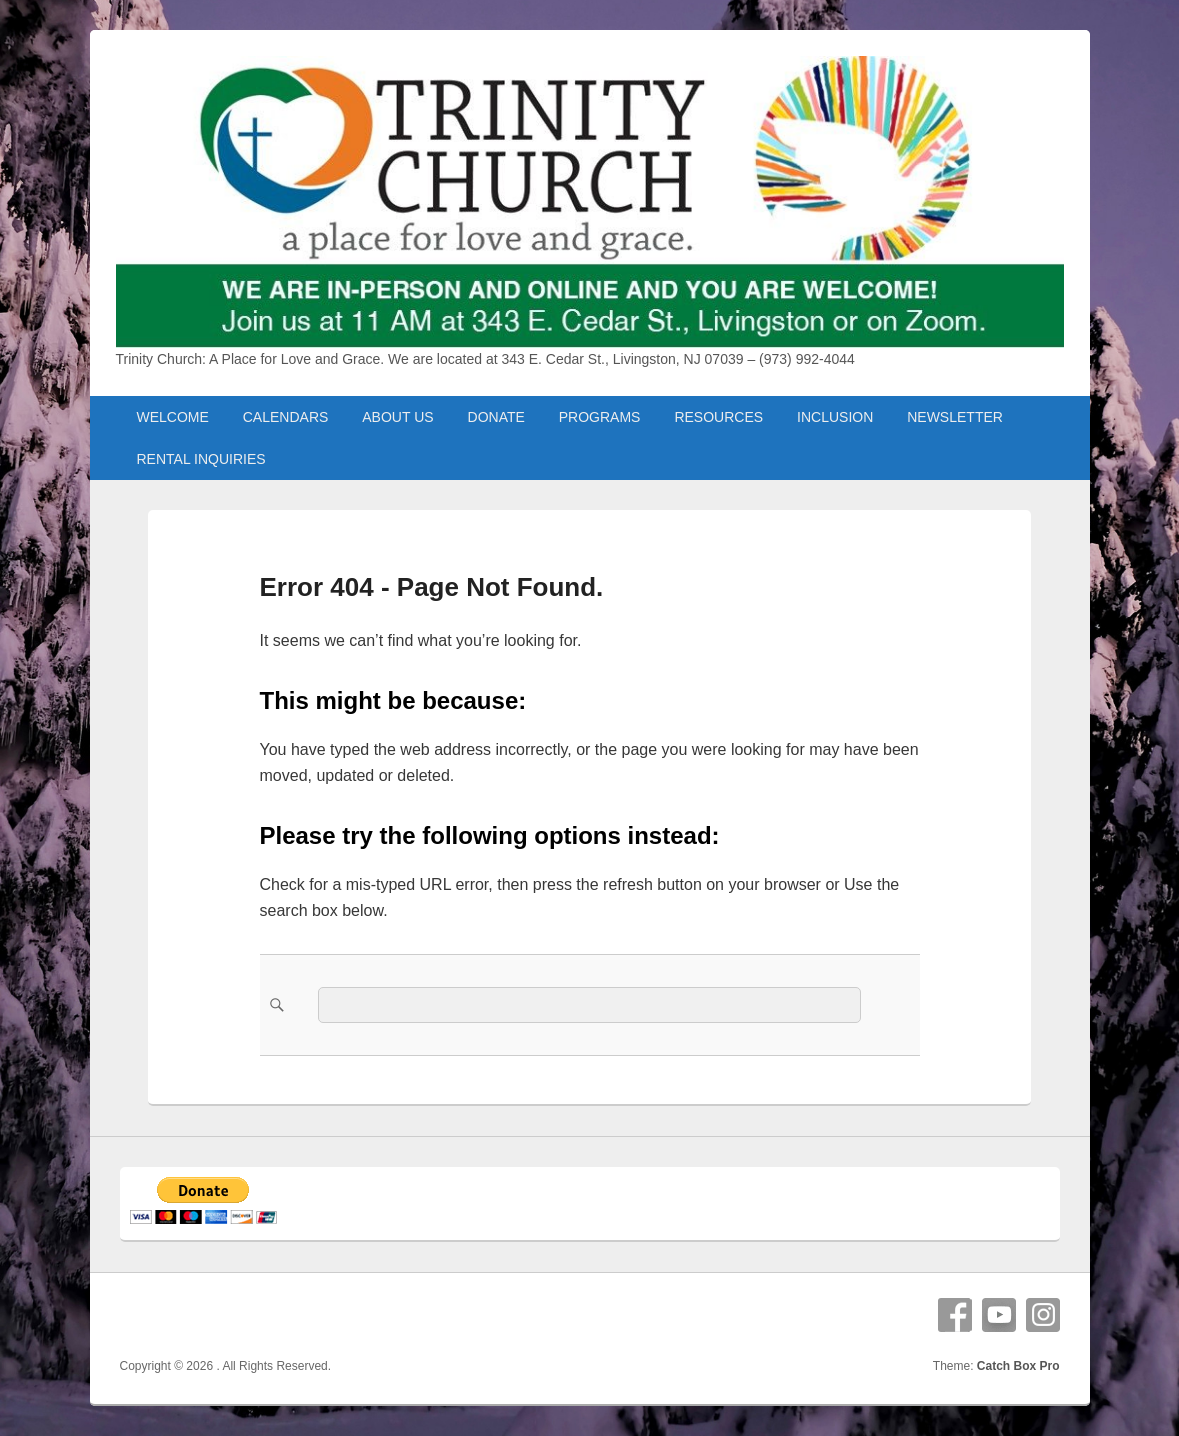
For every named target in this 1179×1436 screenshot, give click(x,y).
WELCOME (172, 417)
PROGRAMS (600, 417)
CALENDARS (286, 417)
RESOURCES (718, 417)
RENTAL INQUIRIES (200, 459)
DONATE (496, 417)
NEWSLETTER (955, 417)
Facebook (955, 1315)
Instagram (1043, 1315)
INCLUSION (835, 417)
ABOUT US (397, 417)
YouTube (999, 1315)
